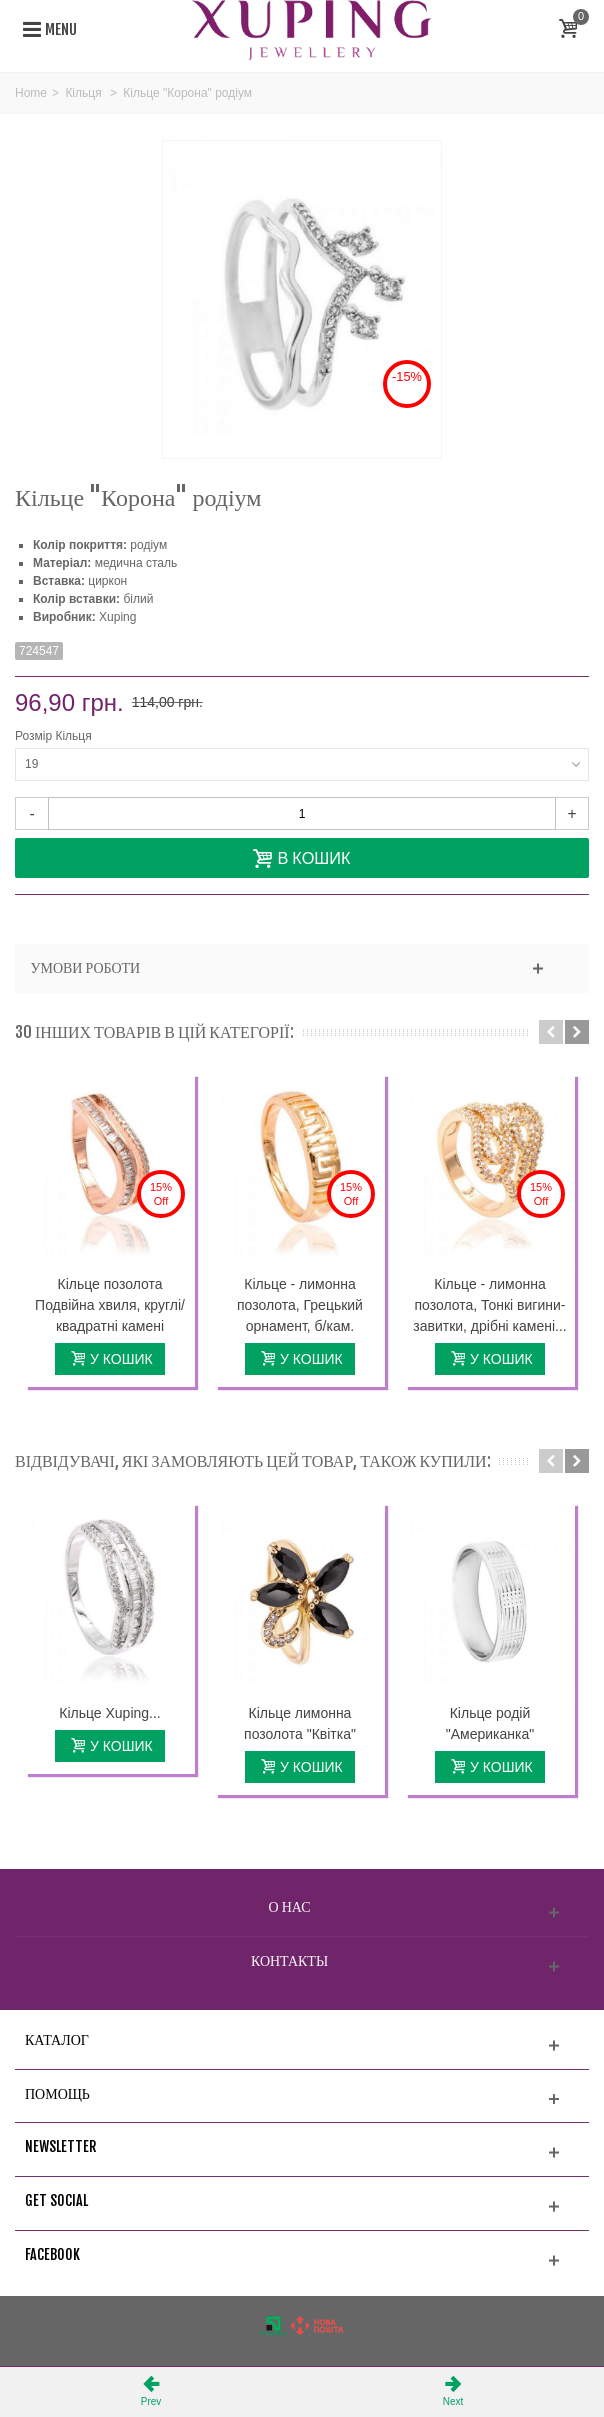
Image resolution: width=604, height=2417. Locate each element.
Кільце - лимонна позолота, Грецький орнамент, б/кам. (300, 1305)
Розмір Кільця (55, 736)
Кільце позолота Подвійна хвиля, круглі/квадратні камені (110, 1305)
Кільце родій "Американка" (490, 1723)
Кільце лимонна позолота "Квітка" (300, 1723)
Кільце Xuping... (109, 1713)
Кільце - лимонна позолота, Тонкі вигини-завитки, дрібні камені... (489, 1305)
